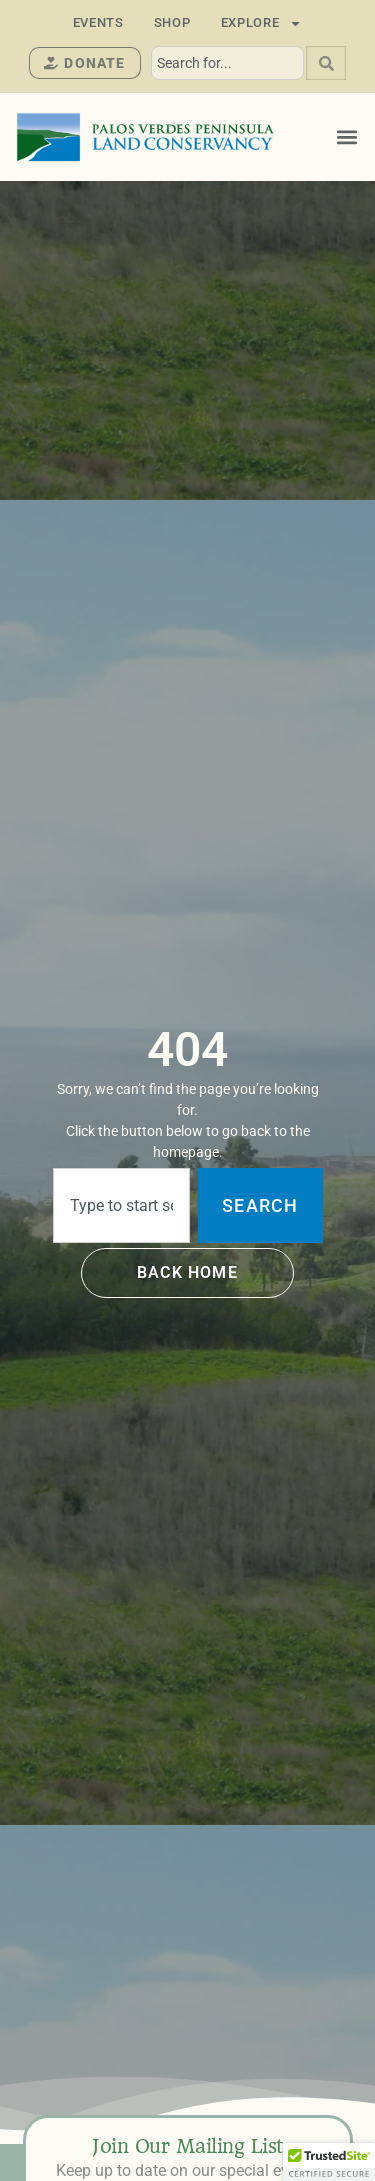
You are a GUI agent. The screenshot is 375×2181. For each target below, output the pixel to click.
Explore (262, 23)
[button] (346, 137)
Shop (172, 22)
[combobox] (227, 63)
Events (98, 22)
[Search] (326, 63)
